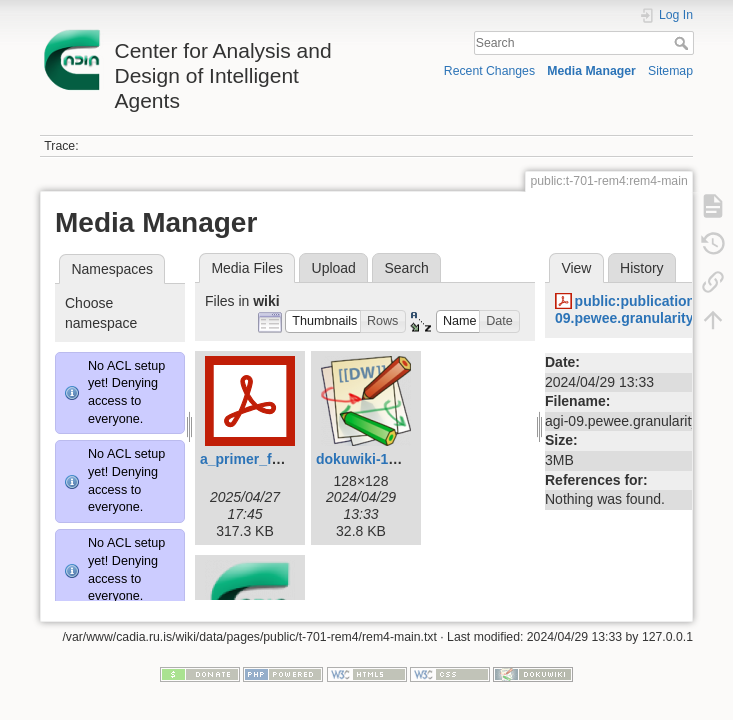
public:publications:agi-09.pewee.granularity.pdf (643, 309)
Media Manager (591, 71)
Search (683, 43)
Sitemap (670, 71)
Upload (334, 268)
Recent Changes (489, 71)
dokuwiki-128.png (374, 459)
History (642, 268)
